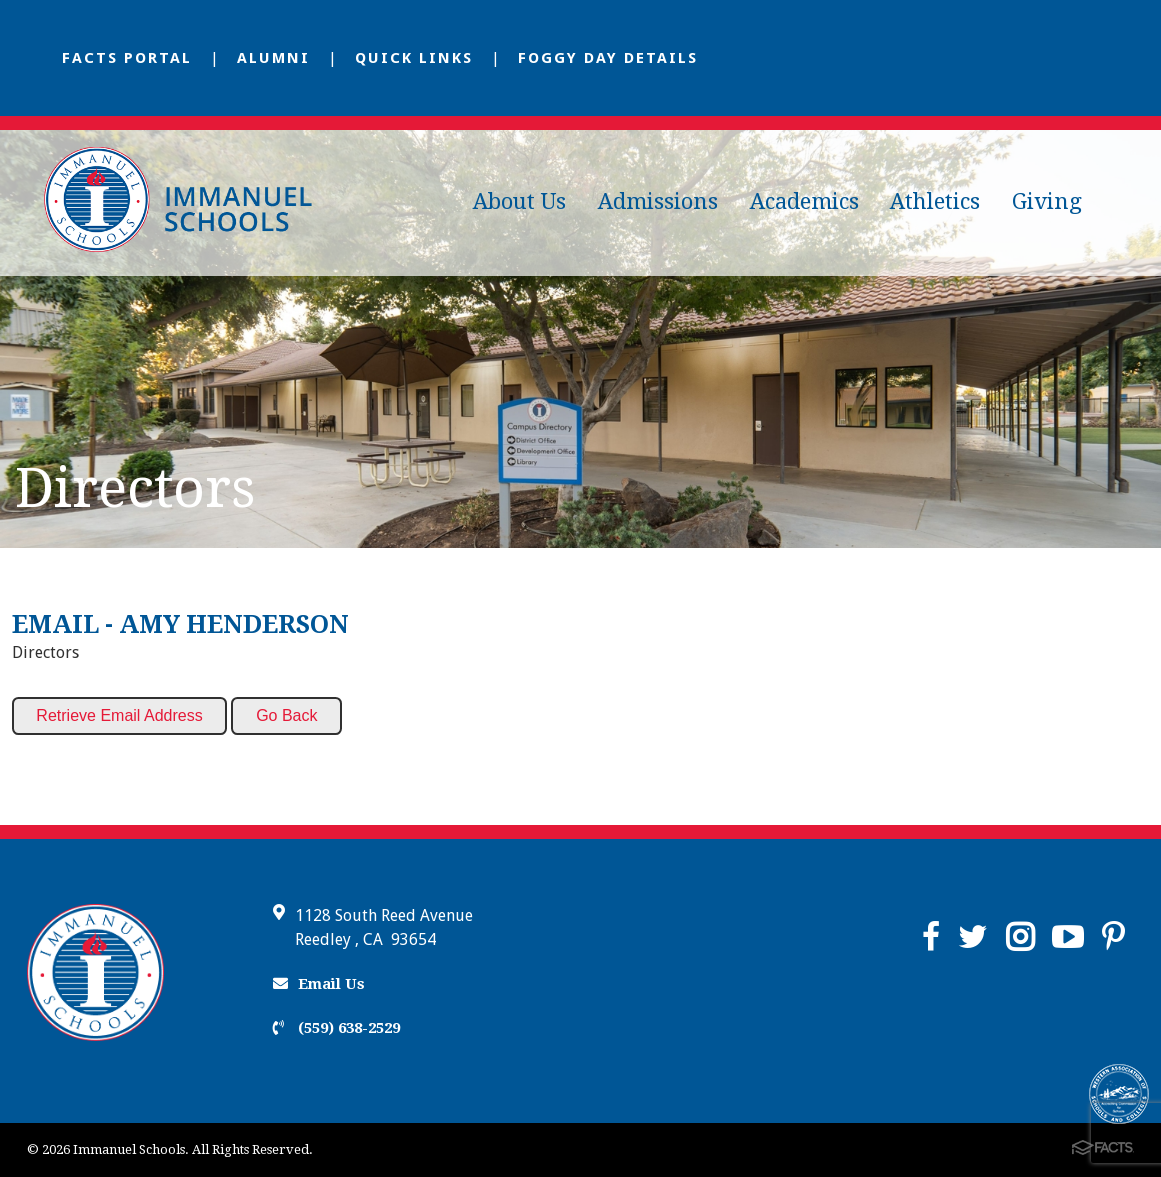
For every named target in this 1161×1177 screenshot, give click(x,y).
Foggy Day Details (608, 58)
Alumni (273, 58)
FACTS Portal (127, 58)
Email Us (319, 984)
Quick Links (414, 58)
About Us (519, 201)
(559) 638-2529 (336, 1028)
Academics (804, 201)
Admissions (658, 201)
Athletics (935, 201)
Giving (1047, 201)
